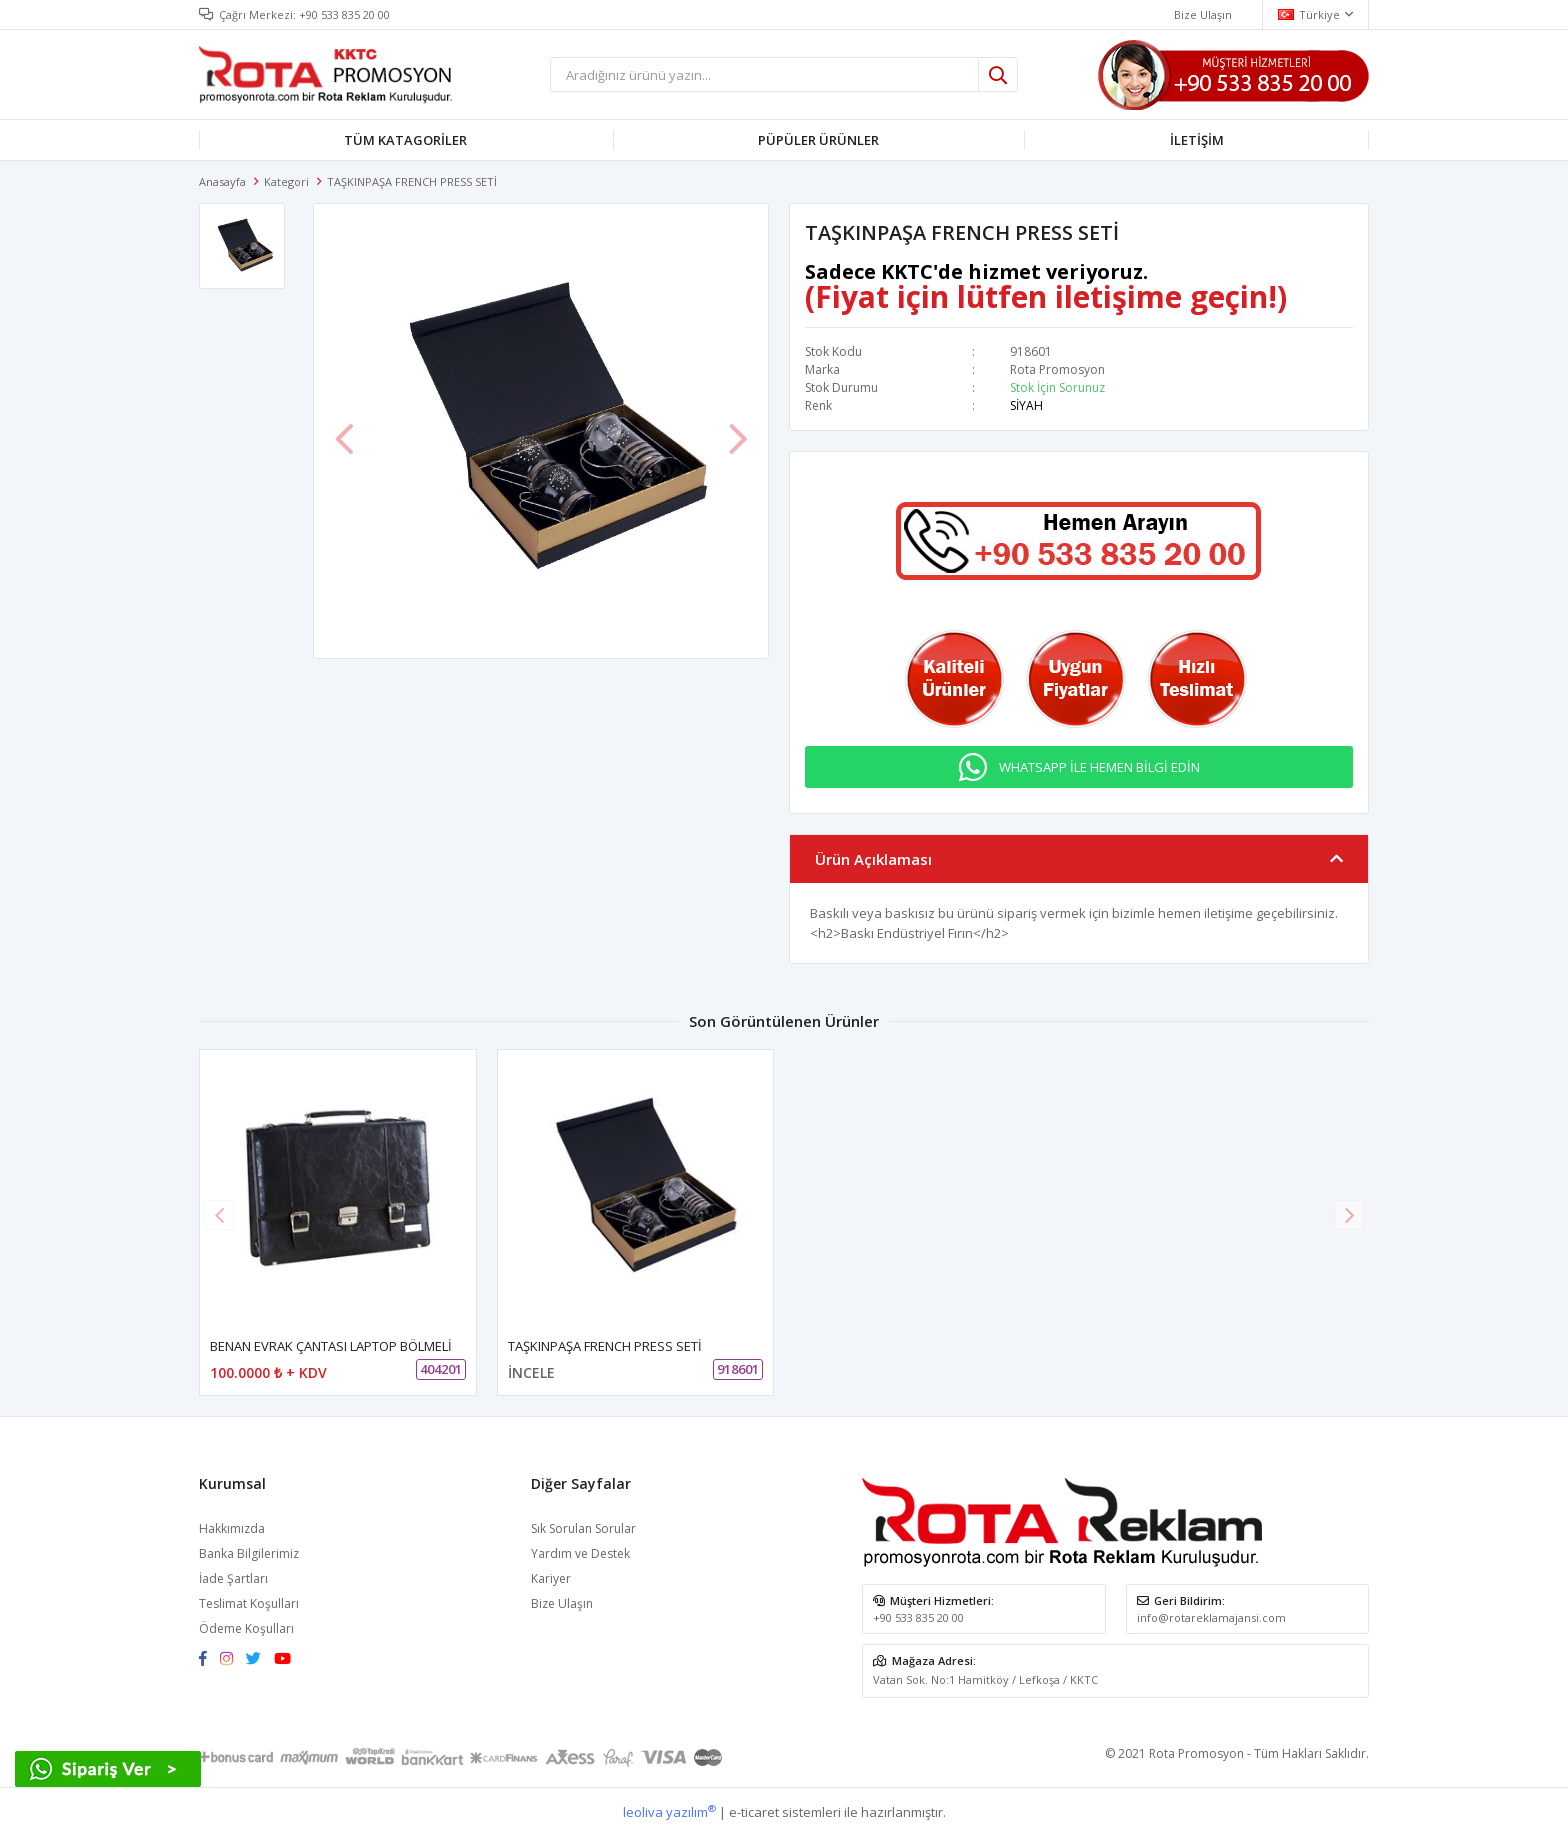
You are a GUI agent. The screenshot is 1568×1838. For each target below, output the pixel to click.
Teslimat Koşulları (249, 1603)
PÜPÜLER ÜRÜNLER (818, 140)
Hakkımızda (232, 1528)
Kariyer (551, 1578)
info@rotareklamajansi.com (1211, 1617)
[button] (1349, 1215)
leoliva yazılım (669, 1812)
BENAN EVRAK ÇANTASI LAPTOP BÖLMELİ (331, 1346)
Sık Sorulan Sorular (583, 1528)
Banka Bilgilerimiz (249, 1553)
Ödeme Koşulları (246, 1628)
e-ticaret (754, 1812)
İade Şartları (233, 1578)
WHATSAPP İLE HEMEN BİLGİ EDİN (1099, 767)
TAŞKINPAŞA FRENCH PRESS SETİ (605, 1346)
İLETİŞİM (1197, 140)
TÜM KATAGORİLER (405, 140)
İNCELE (531, 1372)
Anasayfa (222, 181)
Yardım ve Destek (580, 1553)
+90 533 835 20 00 (344, 14)
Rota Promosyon (1057, 369)
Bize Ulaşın (562, 1603)
